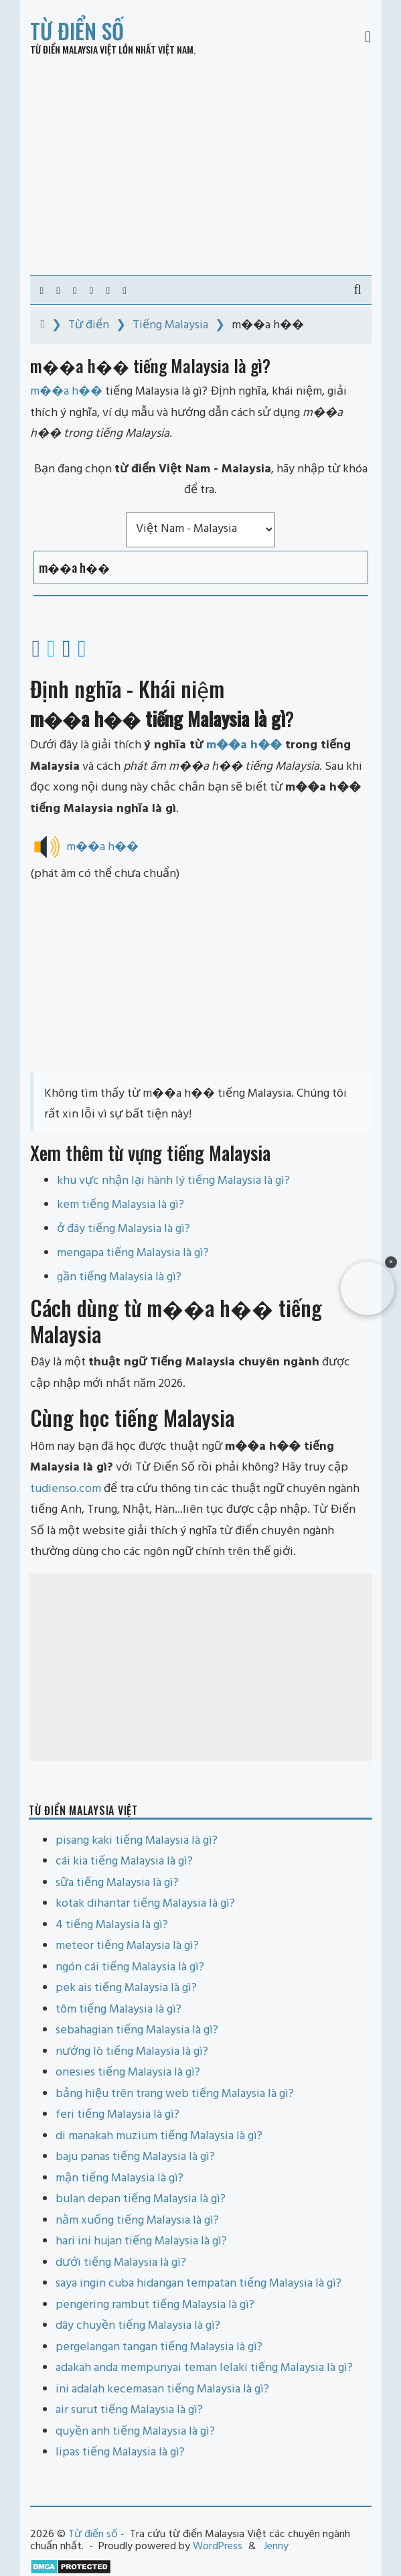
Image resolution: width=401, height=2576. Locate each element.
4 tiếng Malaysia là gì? (112, 1925)
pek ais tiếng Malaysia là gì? (126, 1988)
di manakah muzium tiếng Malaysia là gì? (159, 2136)
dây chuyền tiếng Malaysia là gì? (138, 2325)
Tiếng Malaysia (170, 325)
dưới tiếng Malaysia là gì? (121, 2263)
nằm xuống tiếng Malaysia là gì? (137, 2220)
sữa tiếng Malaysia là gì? (117, 1883)
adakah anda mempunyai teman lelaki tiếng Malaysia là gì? (204, 2368)
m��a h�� (244, 745)
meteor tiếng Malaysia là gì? (127, 1946)
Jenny (276, 2546)
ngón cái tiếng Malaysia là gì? (130, 1967)
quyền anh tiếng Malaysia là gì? (135, 2431)
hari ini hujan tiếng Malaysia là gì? (141, 2241)
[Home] (43, 325)
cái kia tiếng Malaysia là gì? (124, 1861)
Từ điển (88, 325)
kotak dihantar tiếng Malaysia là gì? (145, 1903)
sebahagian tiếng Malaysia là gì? (137, 2030)
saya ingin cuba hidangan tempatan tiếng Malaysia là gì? (198, 2283)
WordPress (217, 2546)
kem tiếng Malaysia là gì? (120, 1205)
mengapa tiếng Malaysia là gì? (133, 1253)
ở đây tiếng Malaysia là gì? (123, 1229)
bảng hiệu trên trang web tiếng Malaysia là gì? (175, 2094)
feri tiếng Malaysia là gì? (117, 2114)
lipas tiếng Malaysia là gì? (120, 2452)
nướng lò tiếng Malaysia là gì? (132, 2051)
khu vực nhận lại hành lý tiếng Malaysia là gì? (173, 1181)
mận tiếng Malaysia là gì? (119, 2178)
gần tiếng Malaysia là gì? (119, 1277)
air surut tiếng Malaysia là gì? (129, 2410)
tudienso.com (65, 1489)
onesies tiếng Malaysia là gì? (128, 2072)
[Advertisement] (201, 165)
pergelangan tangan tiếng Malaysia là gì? (159, 2347)
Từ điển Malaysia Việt (73, 49)
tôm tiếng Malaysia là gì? (118, 2009)
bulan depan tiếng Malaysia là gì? (141, 2199)
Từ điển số (77, 30)
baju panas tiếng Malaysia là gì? (135, 2157)
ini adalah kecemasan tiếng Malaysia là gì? (162, 2389)
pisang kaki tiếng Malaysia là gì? (137, 1840)
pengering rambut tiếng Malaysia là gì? (155, 2305)
